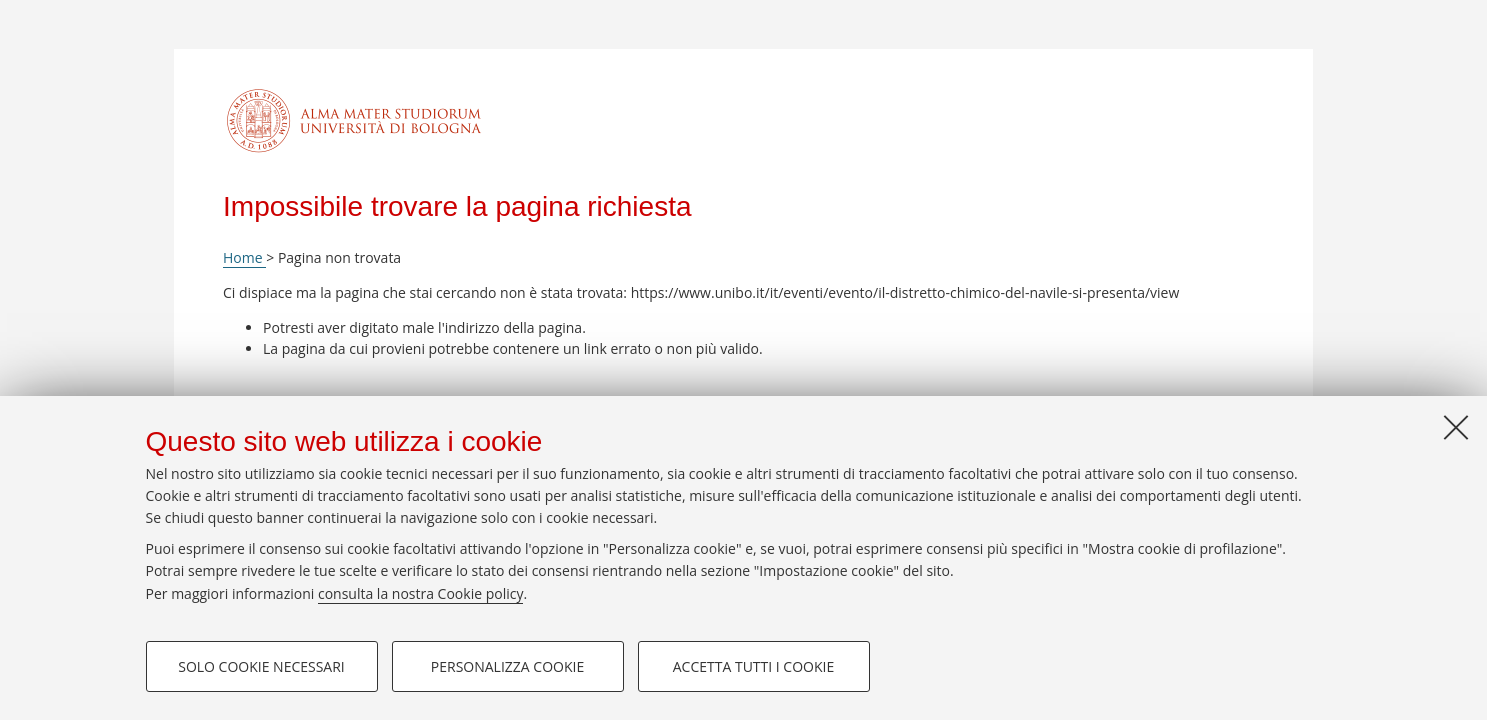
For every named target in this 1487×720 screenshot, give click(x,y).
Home (244, 257)
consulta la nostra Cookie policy (421, 593)
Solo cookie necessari (261, 666)
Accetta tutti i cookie (753, 666)
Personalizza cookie (507, 666)
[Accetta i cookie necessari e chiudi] (1456, 427)
